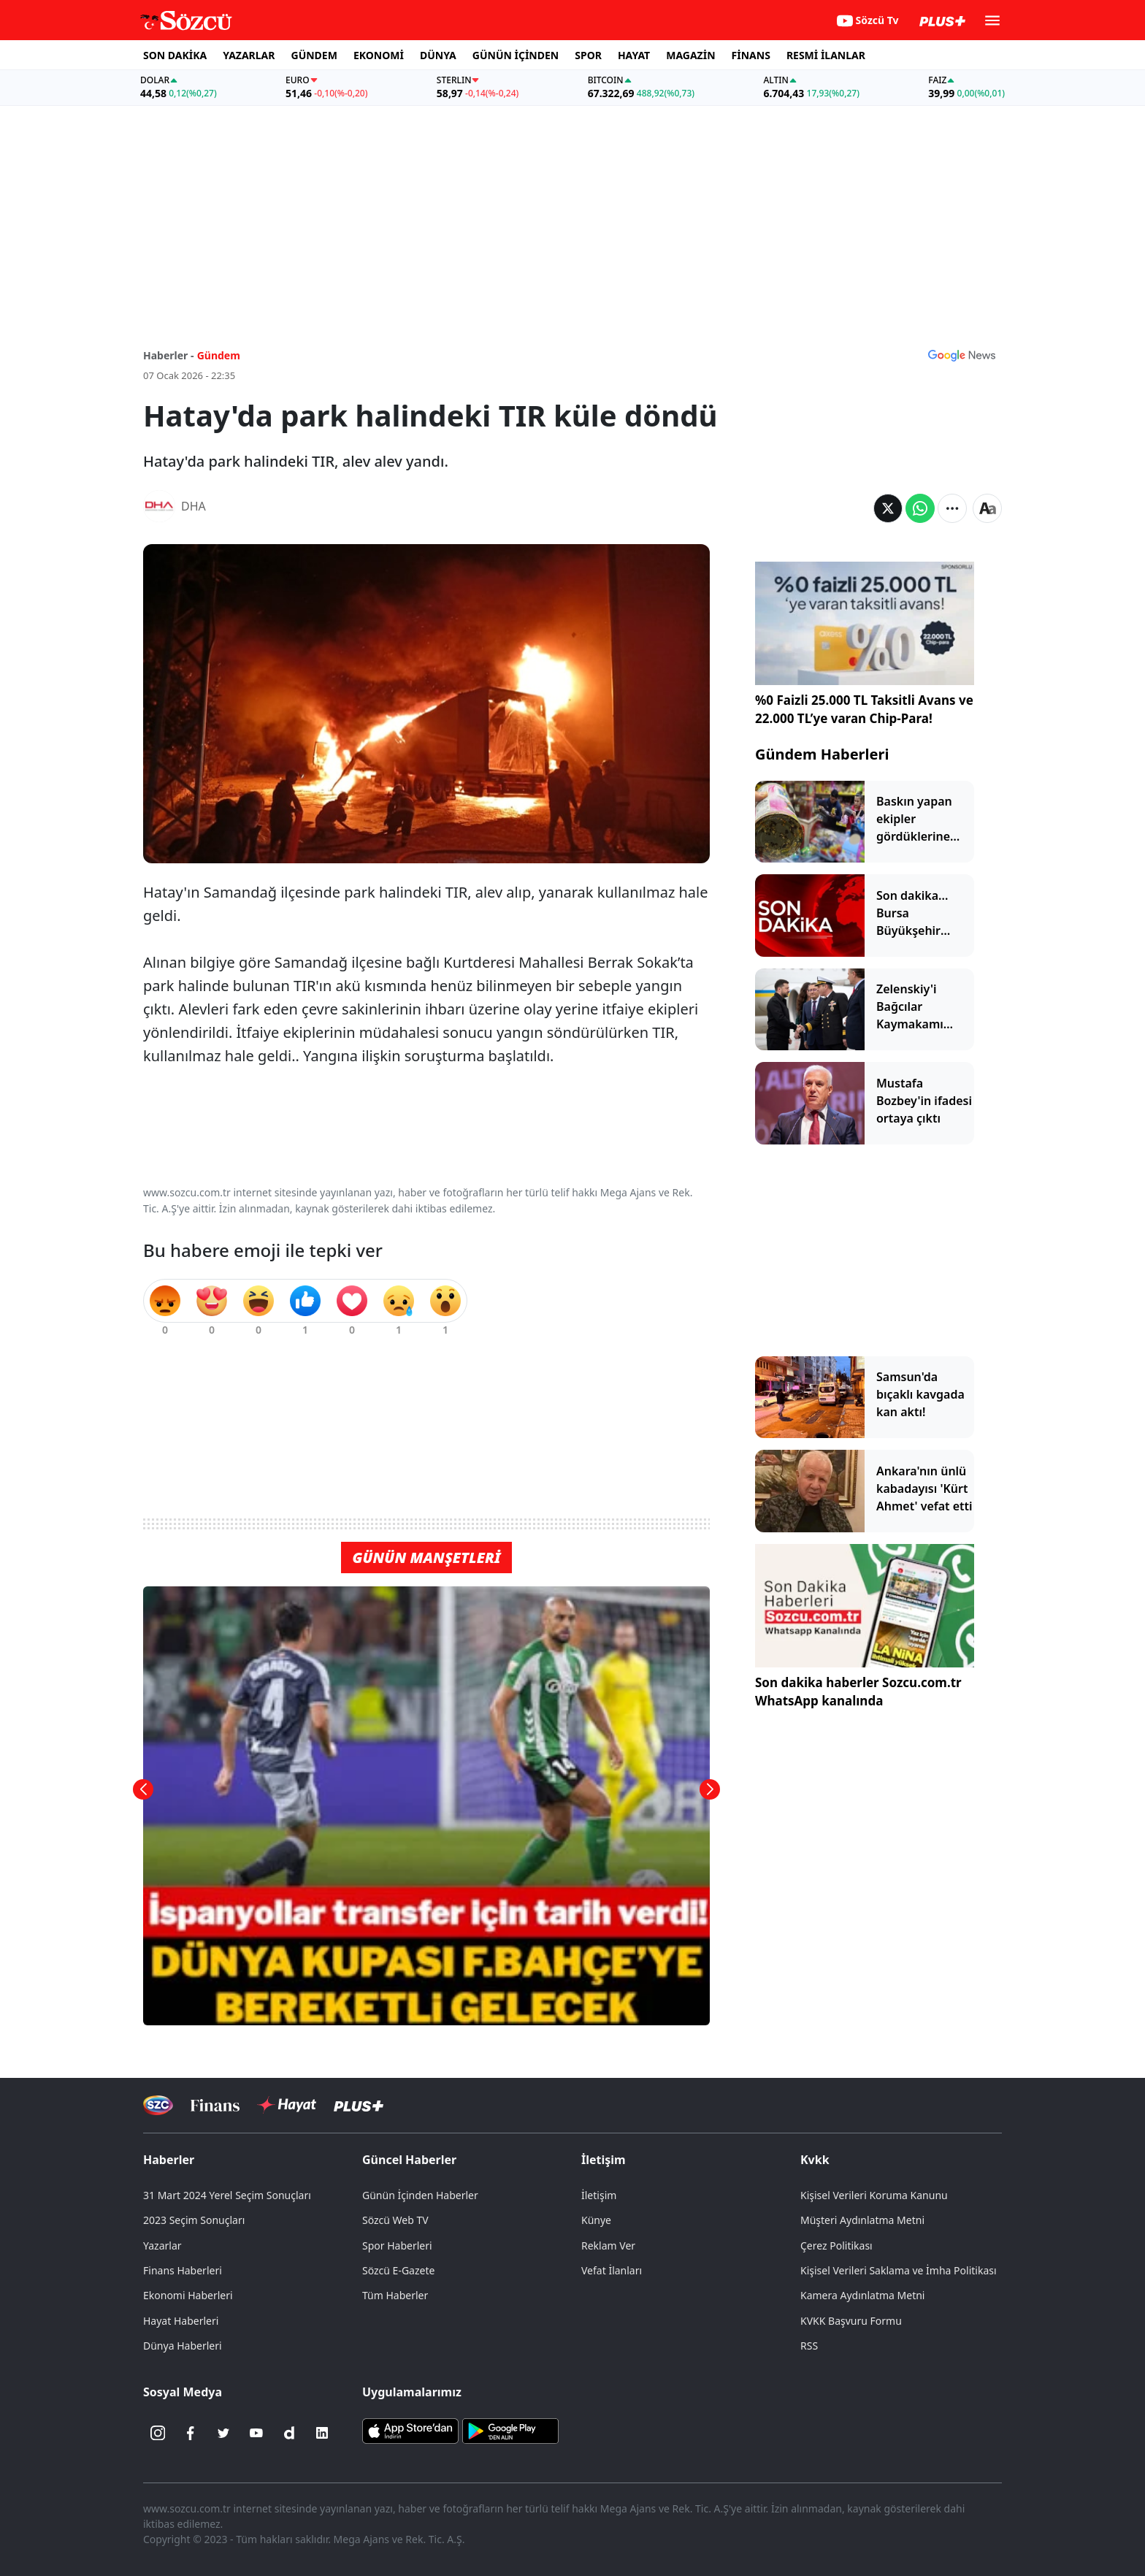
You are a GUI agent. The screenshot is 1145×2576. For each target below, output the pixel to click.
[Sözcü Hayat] (286, 2105)
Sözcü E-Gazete (398, 2270)
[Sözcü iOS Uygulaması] (410, 2430)
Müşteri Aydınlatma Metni (862, 2220)
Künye (596, 2220)
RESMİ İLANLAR (825, 55)
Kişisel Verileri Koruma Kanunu (874, 2195)
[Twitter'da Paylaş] (888, 508)
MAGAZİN (690, 55)
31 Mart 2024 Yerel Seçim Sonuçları (227, 2195)
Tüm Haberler (395, 2295)
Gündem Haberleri (822, 754)
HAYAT (634, 55)
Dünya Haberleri (182, 2346)
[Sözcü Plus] (358, 2105)
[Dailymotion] (289, 2432)
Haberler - (168, 355)
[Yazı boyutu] (987, 508)
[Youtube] (256, 2432)
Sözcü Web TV (395, 2220)
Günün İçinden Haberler (420, 2195)
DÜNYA (438, 55)
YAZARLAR (249, 55)
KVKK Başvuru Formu (851, 2321)
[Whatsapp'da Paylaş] (920, 508)
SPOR (588, 55)
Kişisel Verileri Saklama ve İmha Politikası (898, 2270)
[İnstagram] (157, 2432)
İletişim (603, 2160)
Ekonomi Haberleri (188, 2295)
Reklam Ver (608, 2245)
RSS (809, 2346)
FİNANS (751, 55)
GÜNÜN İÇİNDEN (515, 55)
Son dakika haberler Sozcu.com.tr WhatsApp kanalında (858, 1692)
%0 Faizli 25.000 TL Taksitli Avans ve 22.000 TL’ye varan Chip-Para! (864, 709)
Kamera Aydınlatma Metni (862, 2295)
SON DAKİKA (175, 55)
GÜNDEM (314, 55)
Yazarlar (162, 2245)
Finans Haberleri (182, 2270)
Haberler (168, 2160)
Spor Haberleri (397, 2245)
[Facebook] (190, 2432)
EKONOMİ (378, 55)
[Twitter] (223, 2432)
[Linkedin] (322, 2432)
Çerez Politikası (836, 2245)
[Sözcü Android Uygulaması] (510, 2430)
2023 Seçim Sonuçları (194, 2220)
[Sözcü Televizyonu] (158, 2105)
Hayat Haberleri (180, 2321)
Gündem (218, 355)
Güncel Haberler (409, 2160)
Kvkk (815, 2160)
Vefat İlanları (611, 2270)
